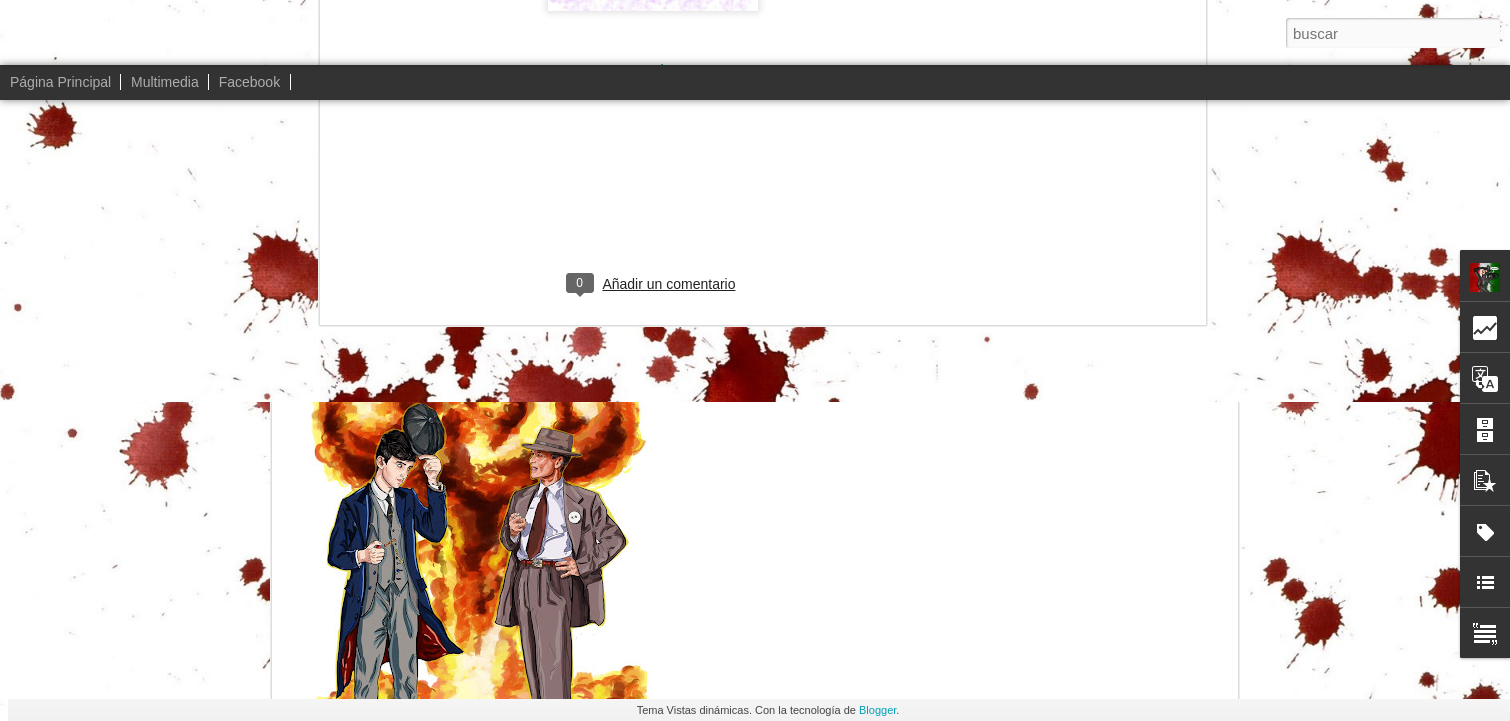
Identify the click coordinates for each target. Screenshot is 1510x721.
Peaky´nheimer (797, 197)
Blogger (877, 710)
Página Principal (60, 82)
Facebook (249, 82)
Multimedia (165, 82)
